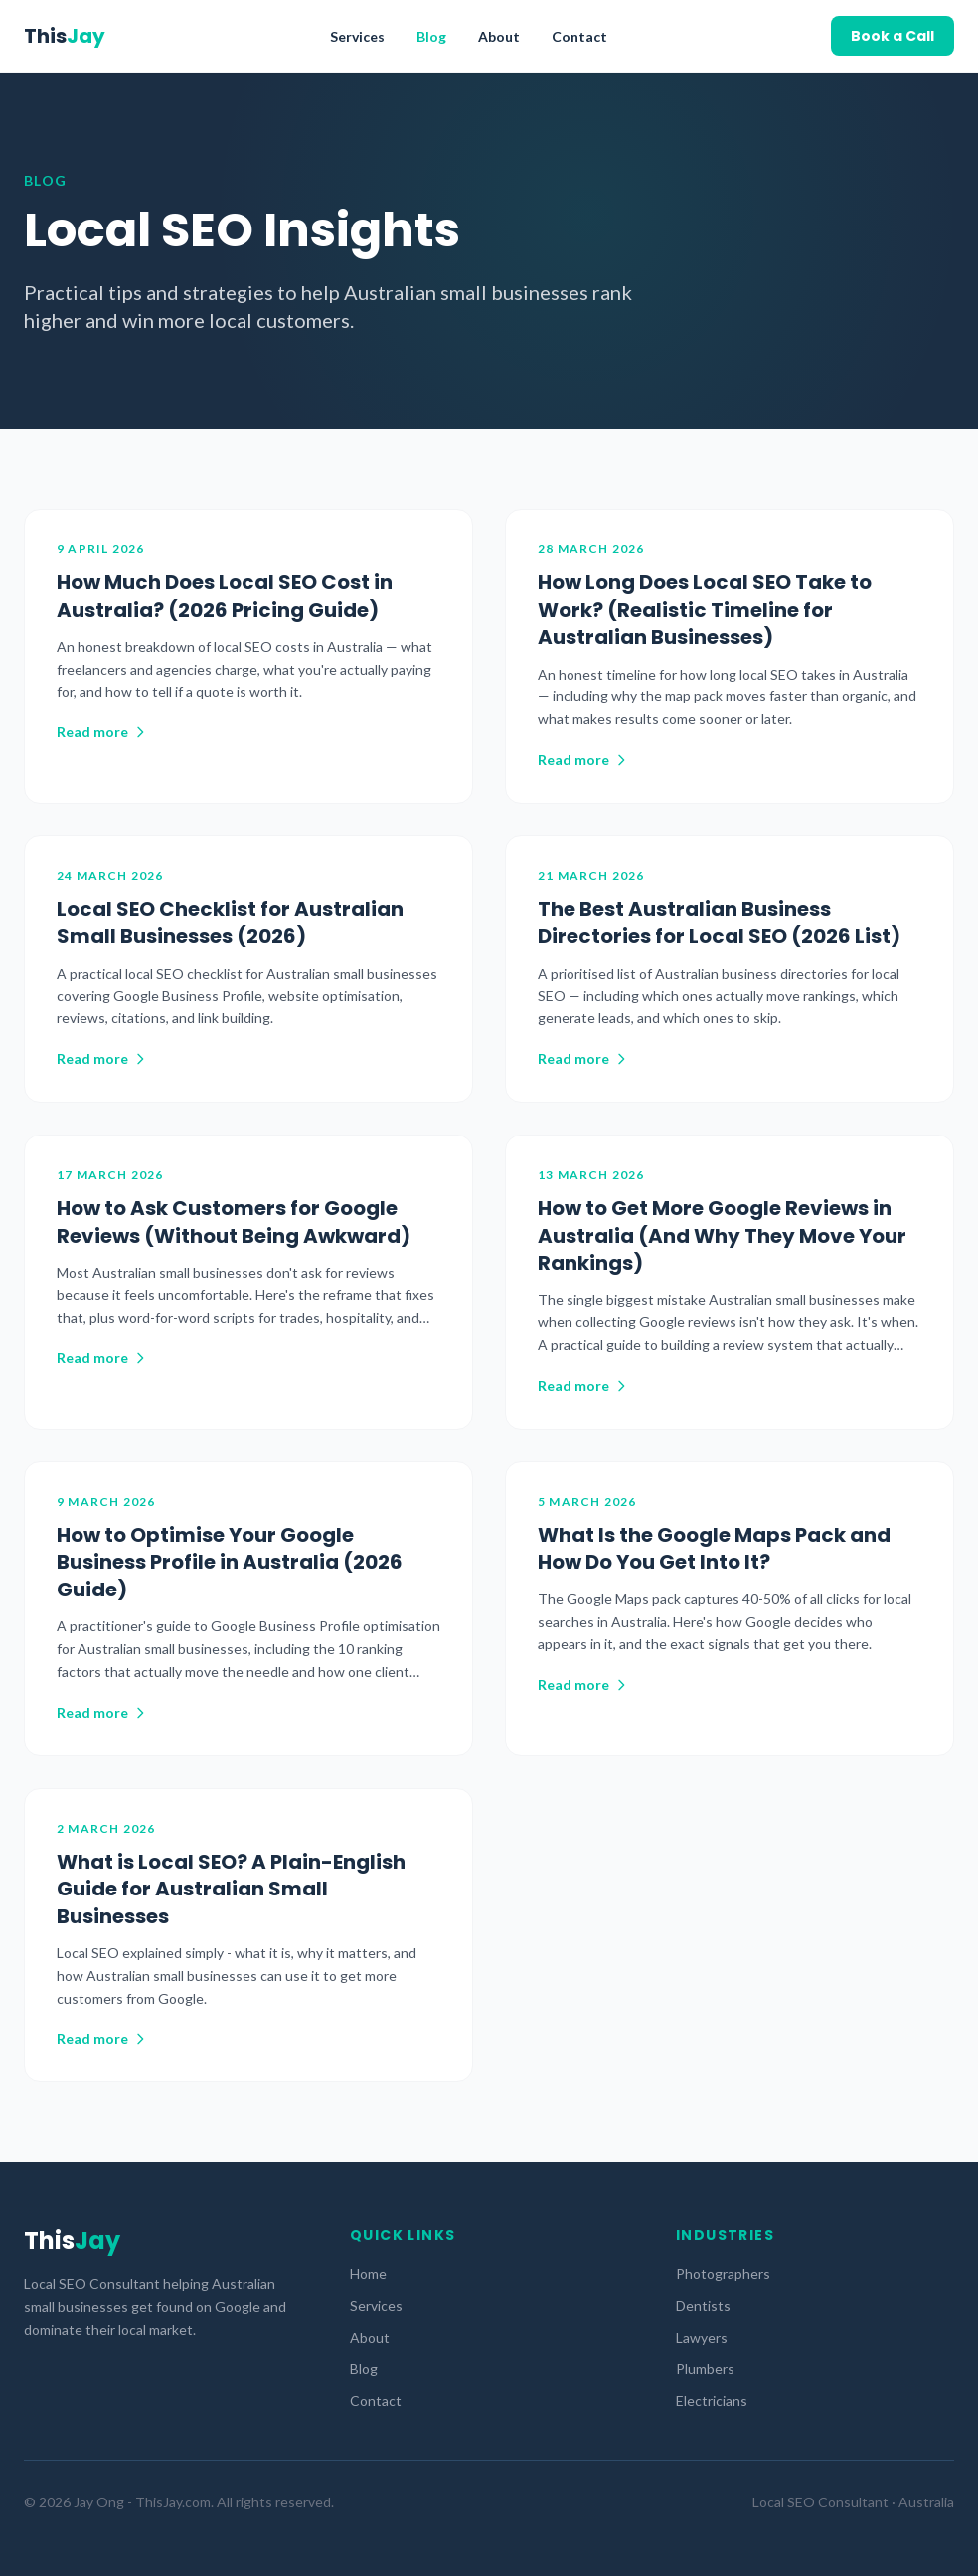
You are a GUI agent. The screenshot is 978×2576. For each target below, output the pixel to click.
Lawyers (702, 2337)
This (64, 36)
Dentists (703, 2305)
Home (368, 2273)
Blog (431, 36)
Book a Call (892, 36)
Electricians (711, 2400)
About (499, 36)
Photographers (723, 2273)
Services (357, 36)
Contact (579, 36)
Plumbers (705, 2368)
